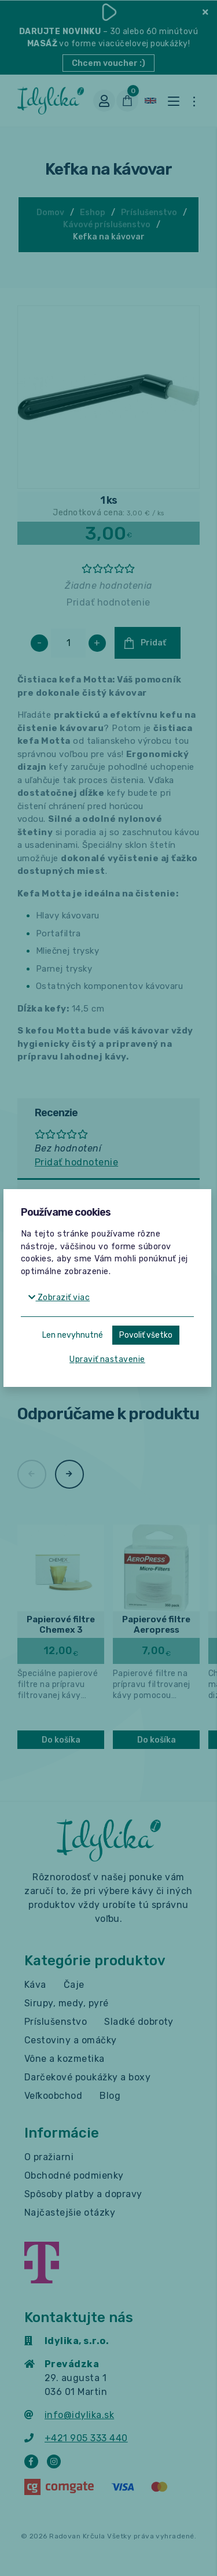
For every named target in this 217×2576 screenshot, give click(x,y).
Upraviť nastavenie (107, 1359)
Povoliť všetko (145, 1335)
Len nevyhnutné (72, 1335)
